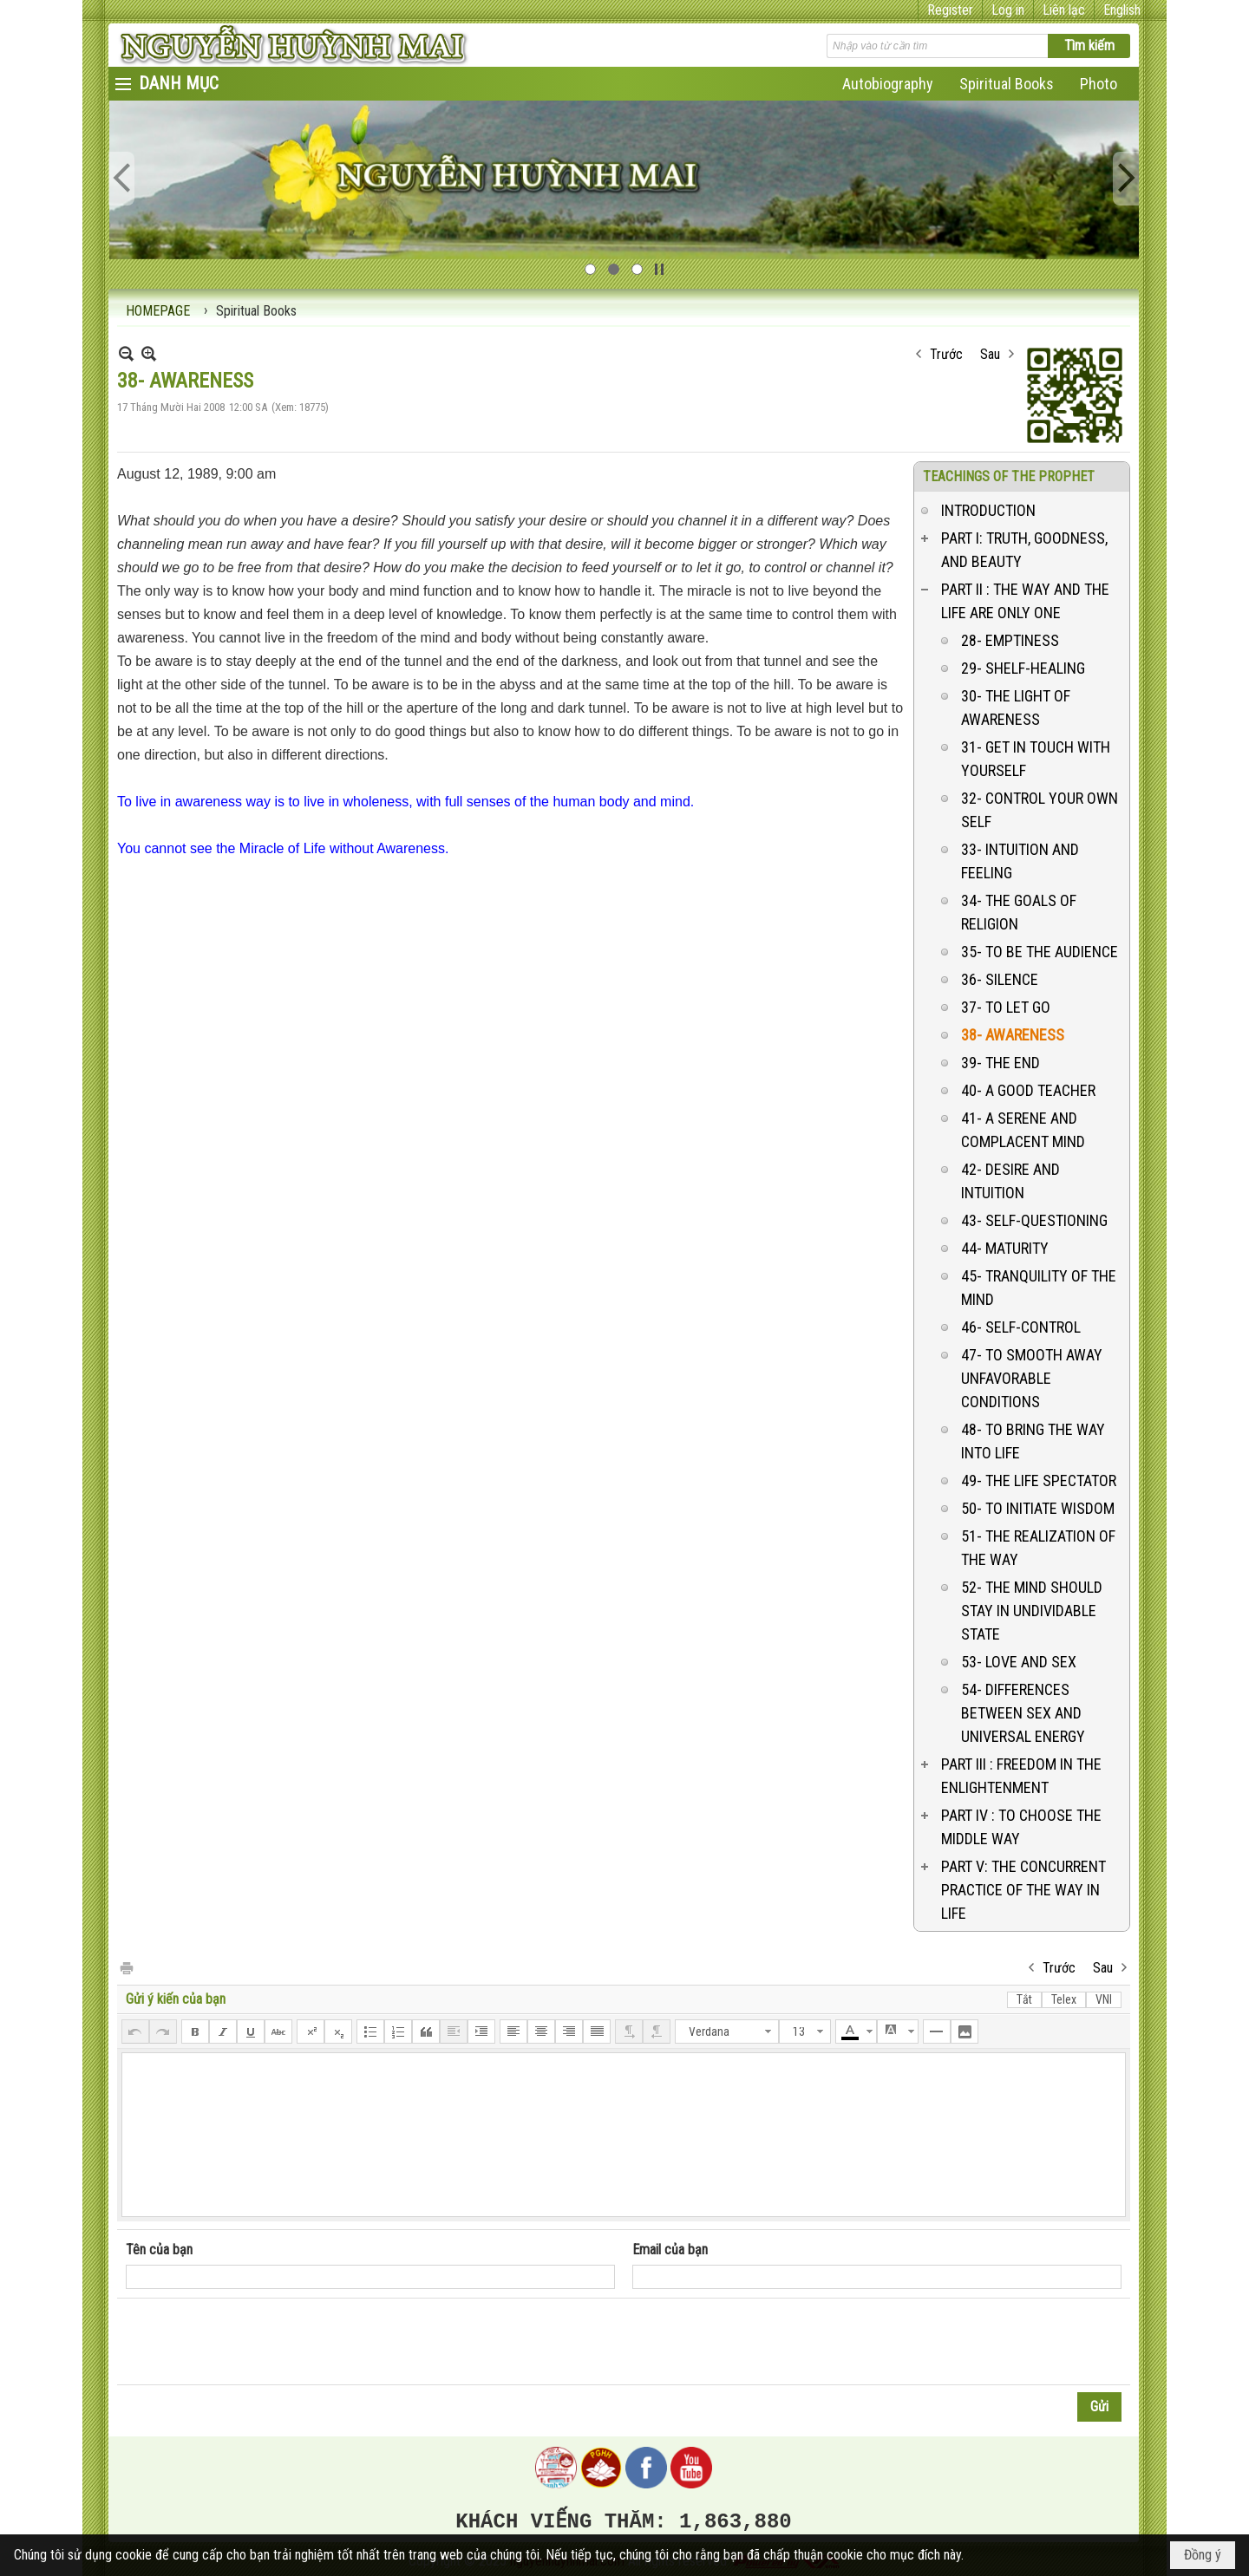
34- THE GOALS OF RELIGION (1018, 912)
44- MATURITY (1005, 1248)
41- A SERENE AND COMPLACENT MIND (1023, 1130)
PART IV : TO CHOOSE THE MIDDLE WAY (1021, 1827)
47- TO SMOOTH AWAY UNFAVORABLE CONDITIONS (1031, 1378)
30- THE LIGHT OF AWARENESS (1015, 707)
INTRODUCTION (988, 510)
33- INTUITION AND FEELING (1020, 861)
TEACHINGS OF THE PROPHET (1009, 476)
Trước (946, 354)
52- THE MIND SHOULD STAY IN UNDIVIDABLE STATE (1031, 1610)
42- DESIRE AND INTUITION (1010, 1181)
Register (950, 10)
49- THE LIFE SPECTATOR (1038, 1480)
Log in (1007, 10)
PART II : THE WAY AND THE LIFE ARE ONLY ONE (1025, 601)
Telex (1063, 1999)
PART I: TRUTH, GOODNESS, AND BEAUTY (1024, 550)
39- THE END (1000, 1062)
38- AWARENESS (1012, 1035)
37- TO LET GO (1005, 1007)
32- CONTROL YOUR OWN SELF (1039, 810)
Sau (990, 354)
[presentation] (257, 2342)
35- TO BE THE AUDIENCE (1039, 951)
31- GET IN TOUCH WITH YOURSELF (1035, 758)
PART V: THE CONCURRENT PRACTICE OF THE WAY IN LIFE (1023, 1889)
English (1122, 10)
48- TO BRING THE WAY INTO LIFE (1033, 1441)
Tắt (1024, 1999)
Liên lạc (1064, 10)
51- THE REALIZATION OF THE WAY (1038, 1547)
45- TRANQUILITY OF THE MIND (1038, 1287)
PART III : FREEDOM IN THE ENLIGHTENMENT (1021, 1776)
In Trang (125, 1967)
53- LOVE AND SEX (1018, 1662)
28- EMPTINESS (1010, 640)
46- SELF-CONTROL (1021, 1327)
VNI (1103, 1999)
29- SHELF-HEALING (1023, 668)
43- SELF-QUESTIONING (1034, 1220)
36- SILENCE (999, 979)
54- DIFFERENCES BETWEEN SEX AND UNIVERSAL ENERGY (1023, 1712)
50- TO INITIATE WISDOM (1038, 1508)
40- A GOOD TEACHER (1028, 1090)
